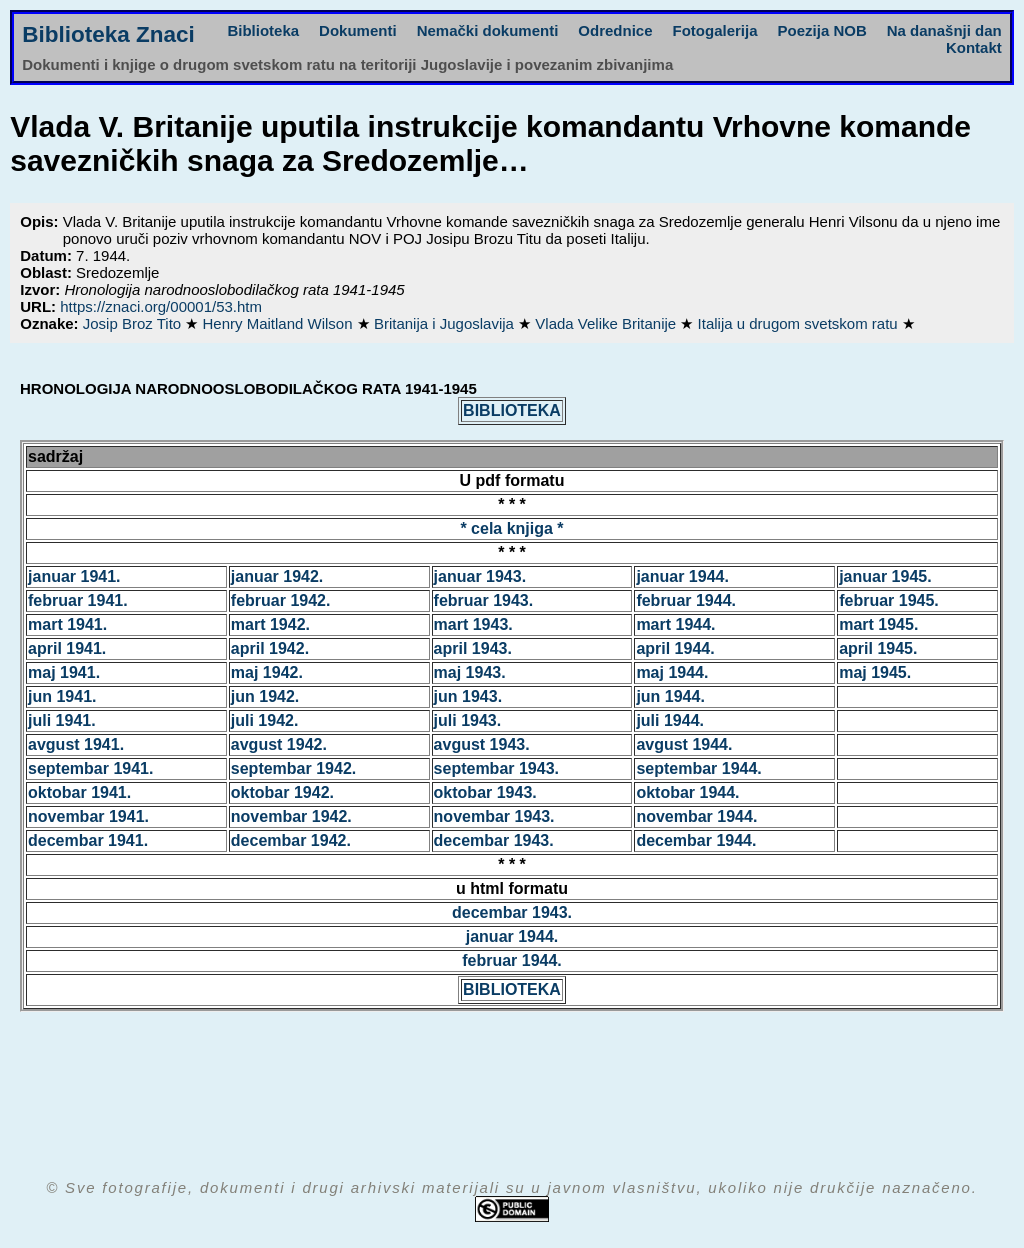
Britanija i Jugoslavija (446, 323)
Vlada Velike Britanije (607, 323)
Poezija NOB (822, 30)
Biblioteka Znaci (108, 34)
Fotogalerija (715, 30)
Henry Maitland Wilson (279, 323)
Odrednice (615, 30)
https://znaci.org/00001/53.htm (161, 306)
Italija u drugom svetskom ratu (800, 323)
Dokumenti (358, 30)
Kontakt (974, 47)
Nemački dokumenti (488, 30)
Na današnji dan (944, 30)
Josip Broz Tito (134, 323)
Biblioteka (263, 30)
